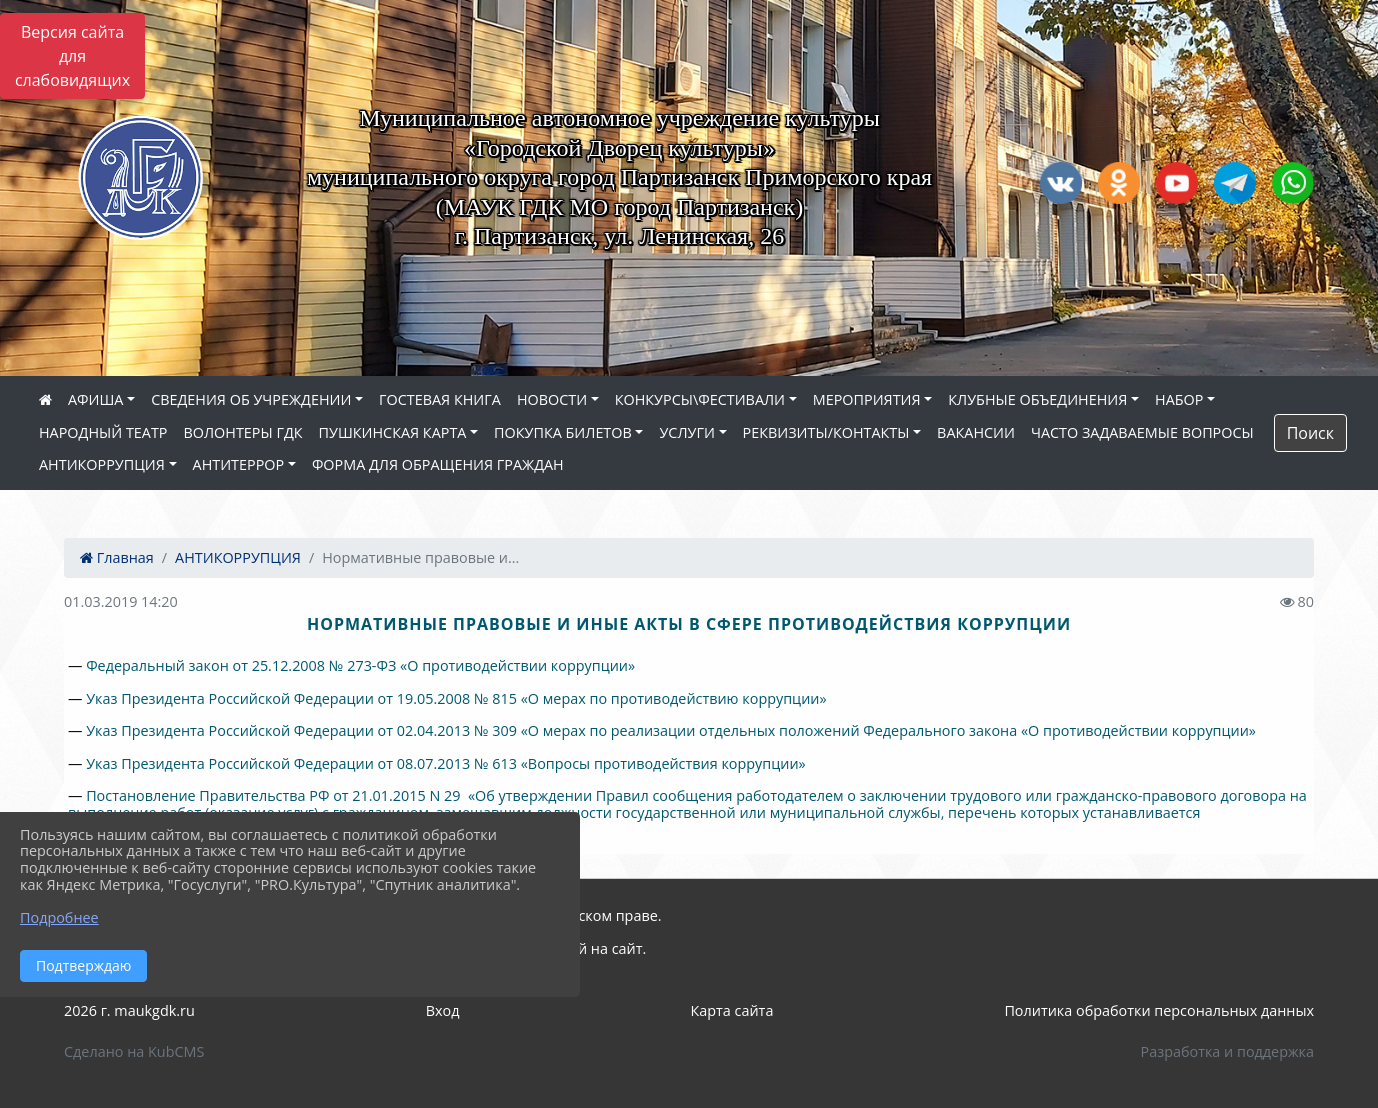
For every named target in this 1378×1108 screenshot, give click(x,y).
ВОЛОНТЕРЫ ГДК (243, 432)
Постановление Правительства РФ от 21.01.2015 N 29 (273, 795)
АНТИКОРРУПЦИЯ (102, 464)
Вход (443, 1010)
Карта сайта (731, 1010)
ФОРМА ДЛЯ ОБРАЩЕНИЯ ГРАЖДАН (438, 464)
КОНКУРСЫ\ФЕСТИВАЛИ (700, 399)
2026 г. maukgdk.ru (129, 1010)
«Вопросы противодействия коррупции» (661, 763)
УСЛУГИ (686, 432)
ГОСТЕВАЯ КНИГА (440, 399)
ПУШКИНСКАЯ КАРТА (393, 432)
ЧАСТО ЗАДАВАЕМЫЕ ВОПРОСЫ (1142, 432)
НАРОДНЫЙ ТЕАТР (103, 432)
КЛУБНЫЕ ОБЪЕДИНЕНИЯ (1037, 399)
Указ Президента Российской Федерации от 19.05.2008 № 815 (301, 698)
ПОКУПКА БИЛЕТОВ (563, 432)
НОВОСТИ (552, 399)
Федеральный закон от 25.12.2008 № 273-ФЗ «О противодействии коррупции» (360, 665)
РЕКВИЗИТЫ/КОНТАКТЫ (826, 432)
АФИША (95, 399)
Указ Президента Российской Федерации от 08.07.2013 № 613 (301, 763)
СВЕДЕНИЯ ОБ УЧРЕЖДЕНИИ (251, 399)
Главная (117, 557)
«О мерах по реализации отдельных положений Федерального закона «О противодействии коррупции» (886, 730)
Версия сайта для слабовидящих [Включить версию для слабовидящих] (72, 56)
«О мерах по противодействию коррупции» (672, 698)
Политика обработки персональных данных (1159, 1010)
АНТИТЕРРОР (239, 464)
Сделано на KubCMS (134, 1051)
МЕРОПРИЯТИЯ (867, 399)
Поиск (1310, 433)
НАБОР (1179, 399)
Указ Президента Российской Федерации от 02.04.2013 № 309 (301, 730)
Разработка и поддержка (1227, 1051)
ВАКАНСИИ (976, 432)
